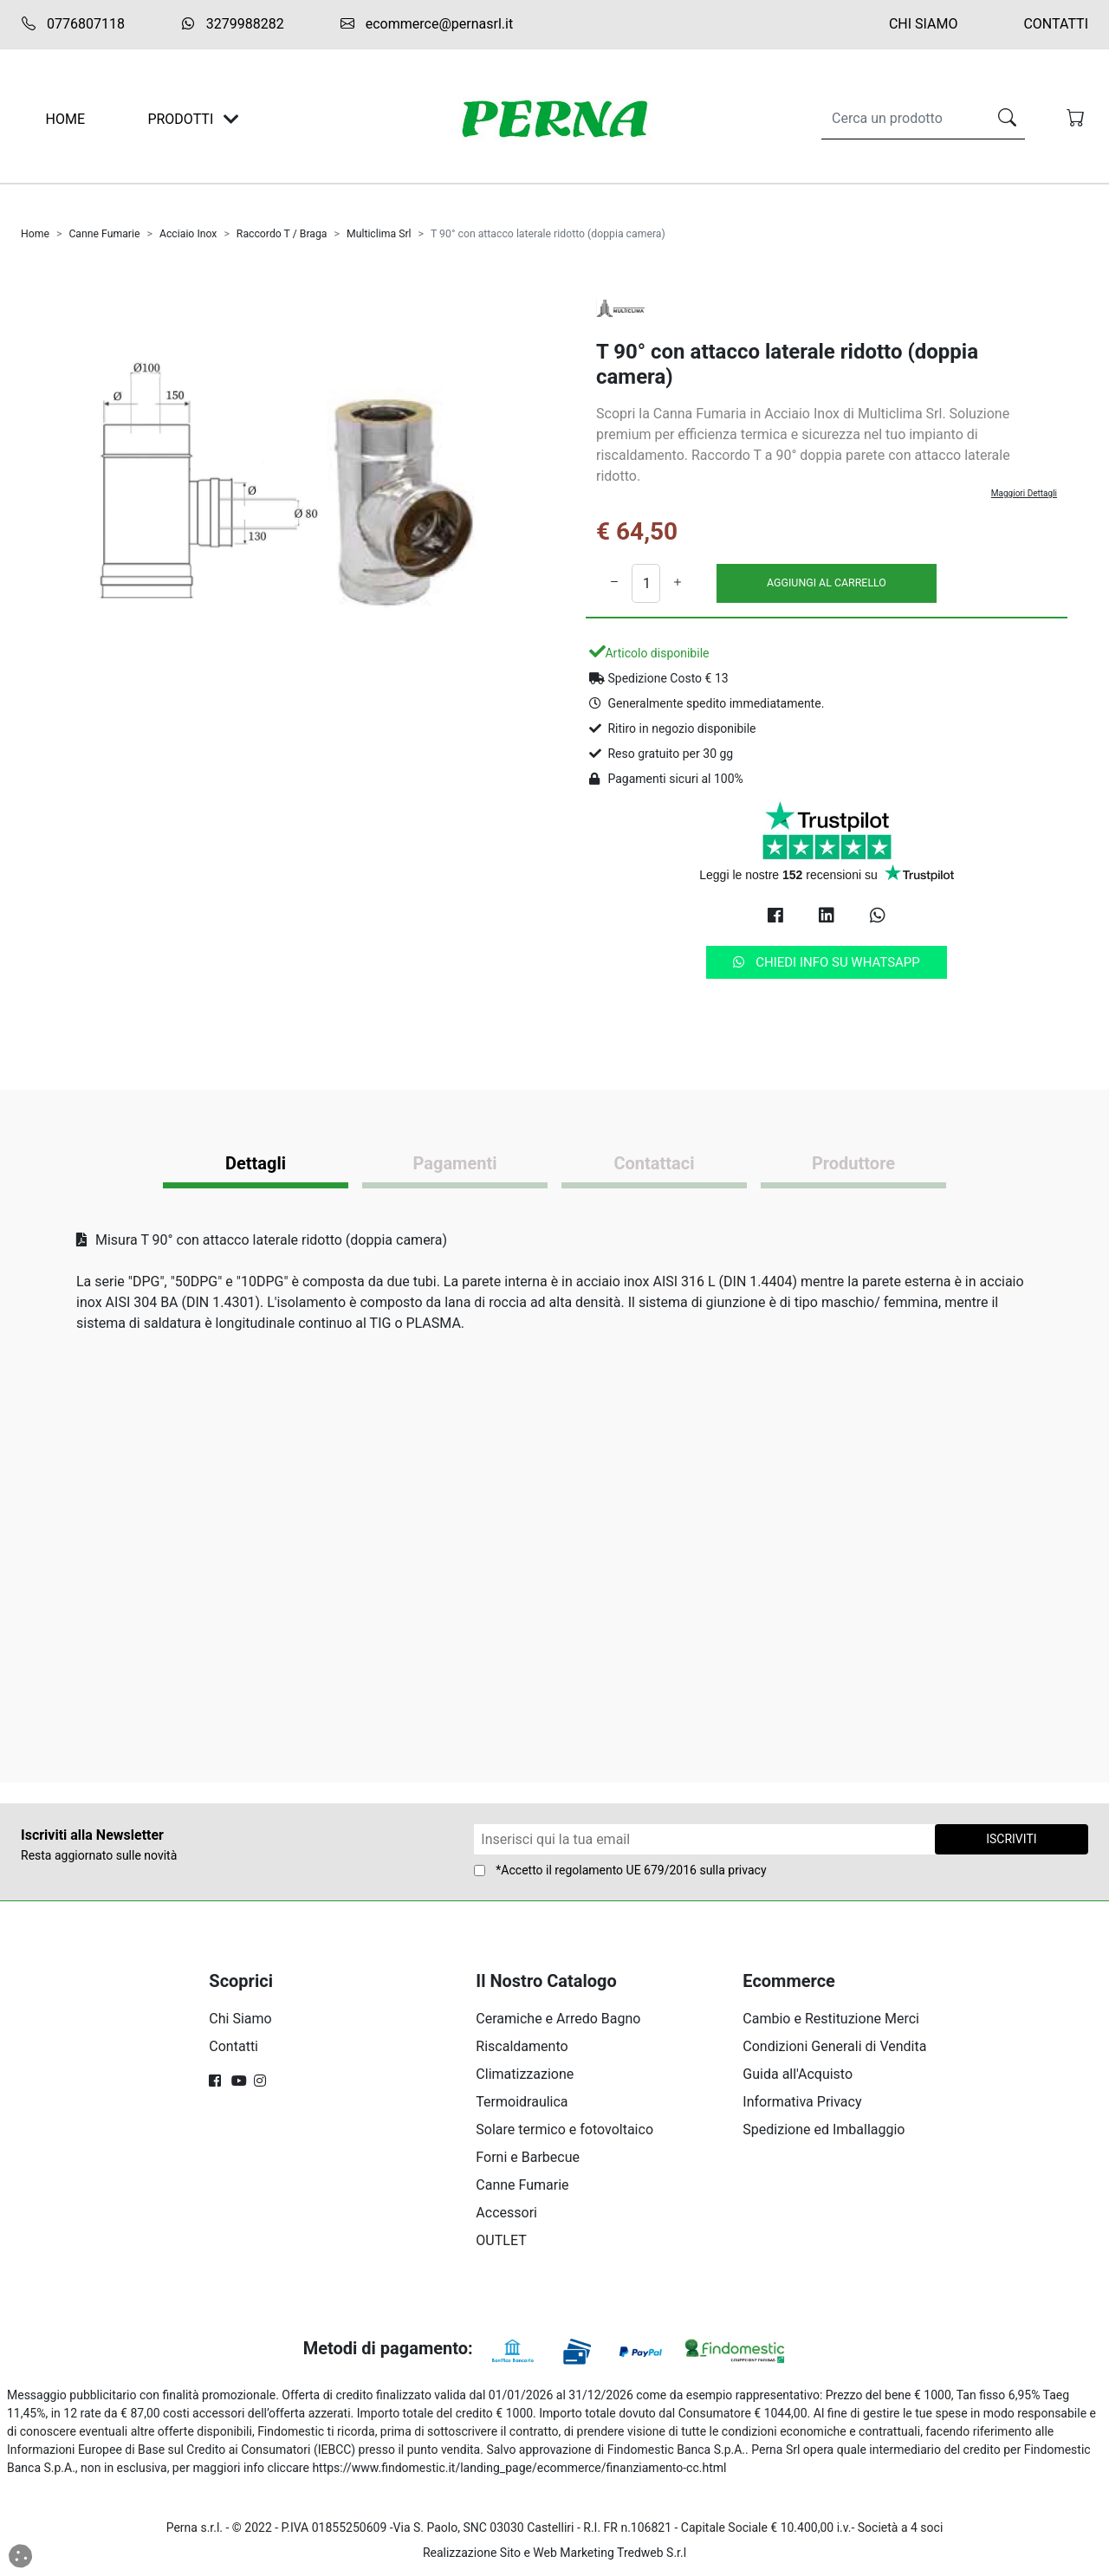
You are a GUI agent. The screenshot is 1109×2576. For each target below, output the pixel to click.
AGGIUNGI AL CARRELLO (826, 582)
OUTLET (501, 2240)
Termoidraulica (521, 2102)
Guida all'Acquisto (798, 2074)
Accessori (506, 2212)
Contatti (1055, 24)
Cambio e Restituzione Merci (831, 2018)
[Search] (900, 118)
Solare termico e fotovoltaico (564, 2129)
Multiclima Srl (379, 234)
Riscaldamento (521, 2046)
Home (35, 234)
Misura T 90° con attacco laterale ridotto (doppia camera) (261, 1240)
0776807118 (73, 24)
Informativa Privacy (802, 2102)
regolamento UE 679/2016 (625, 1870)
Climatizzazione (525, 2074)
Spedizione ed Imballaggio (824, 2129)
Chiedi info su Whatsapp (826, 962)
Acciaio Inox (188, 234)
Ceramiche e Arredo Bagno (558, 2018)
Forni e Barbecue (528, 2157)
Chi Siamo (923, 24)
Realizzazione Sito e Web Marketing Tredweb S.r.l (554, 2553)
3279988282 (232, 24)
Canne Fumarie (103, 234)
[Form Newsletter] (704, 1839)
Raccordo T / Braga (282, 234)
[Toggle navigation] (231, 119)
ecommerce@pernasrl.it (426, 24)
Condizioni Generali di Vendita (834, 2046)
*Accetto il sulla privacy (631, 1870)
